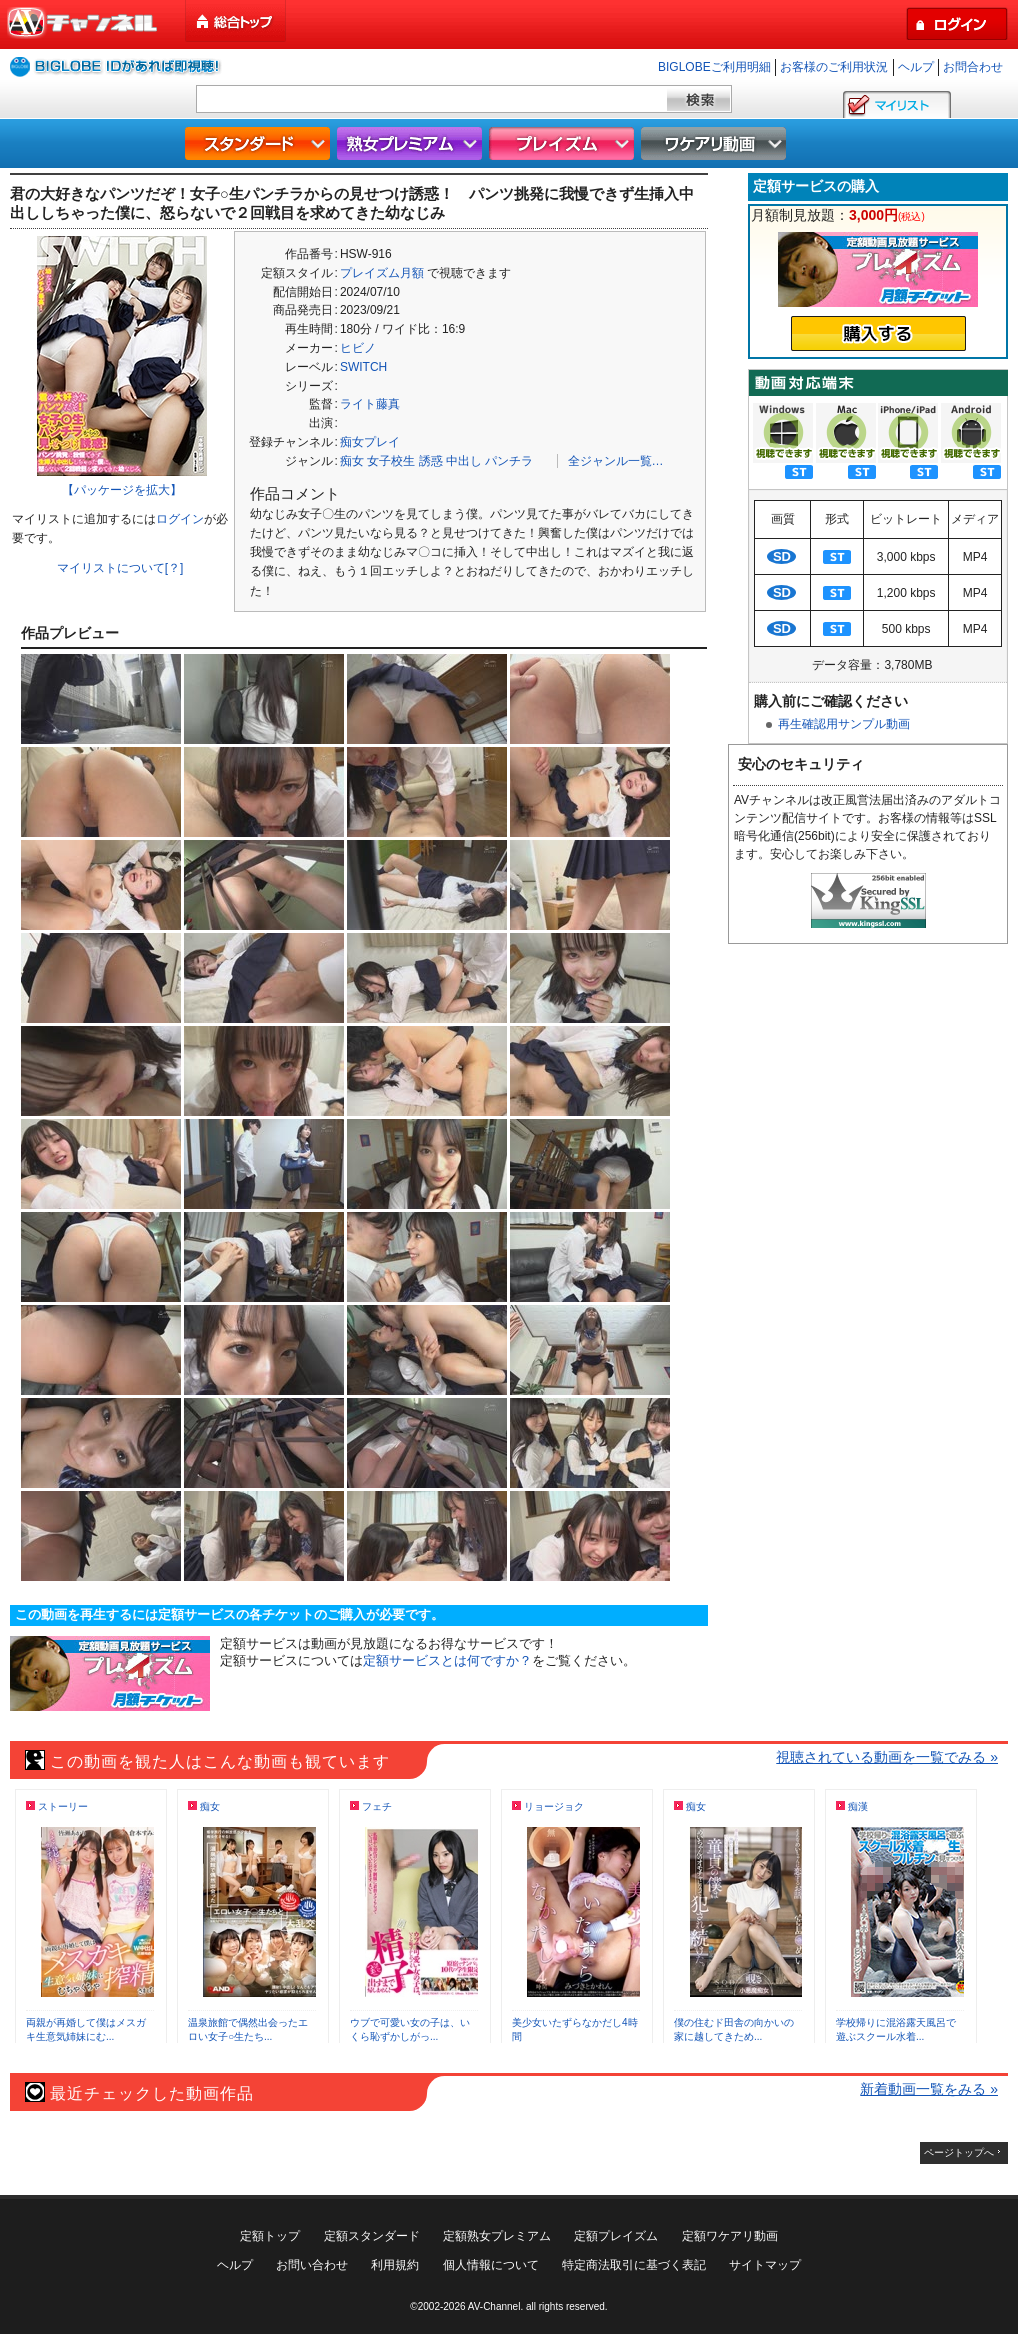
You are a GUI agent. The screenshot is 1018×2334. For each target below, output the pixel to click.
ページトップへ (959, 2152)
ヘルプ (916, 67)
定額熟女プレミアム (497, 2236)
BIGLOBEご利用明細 (714, 67)
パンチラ (509, 461)
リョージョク (554, 1806)
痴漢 (858, 1806)
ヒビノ (358, 348)
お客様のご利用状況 (834, 67)
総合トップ (237, 21)
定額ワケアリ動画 (730, 2236)
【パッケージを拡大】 (122, 490)
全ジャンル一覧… (616, 461)
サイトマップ (765, 2265)
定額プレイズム (616, 2236)
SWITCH (363, 367)
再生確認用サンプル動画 (844, 724)
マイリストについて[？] (120, 568)
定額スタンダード (372, 2236)
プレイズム (564, 143)
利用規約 (395, 2265)
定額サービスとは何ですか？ (447, 1660)
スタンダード (260, 143)
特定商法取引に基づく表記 (634, 2265)
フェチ (377, 1806)
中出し (464, 461)
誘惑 (431, 461)
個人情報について (491, 2265)
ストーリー (63, 1806)
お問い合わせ (312, 2265)
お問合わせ (973, 67)
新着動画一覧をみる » (929, 2089)
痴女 (352, 461)
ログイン (180, 519)
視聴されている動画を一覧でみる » (887, 1757)
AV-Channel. (495, 2306)
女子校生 (391, 461)
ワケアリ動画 (716, 143)
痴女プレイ (370, 442)
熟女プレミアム (412, 143)
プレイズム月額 (382, 273)
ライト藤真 (370, 404)
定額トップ (270, 2236)
